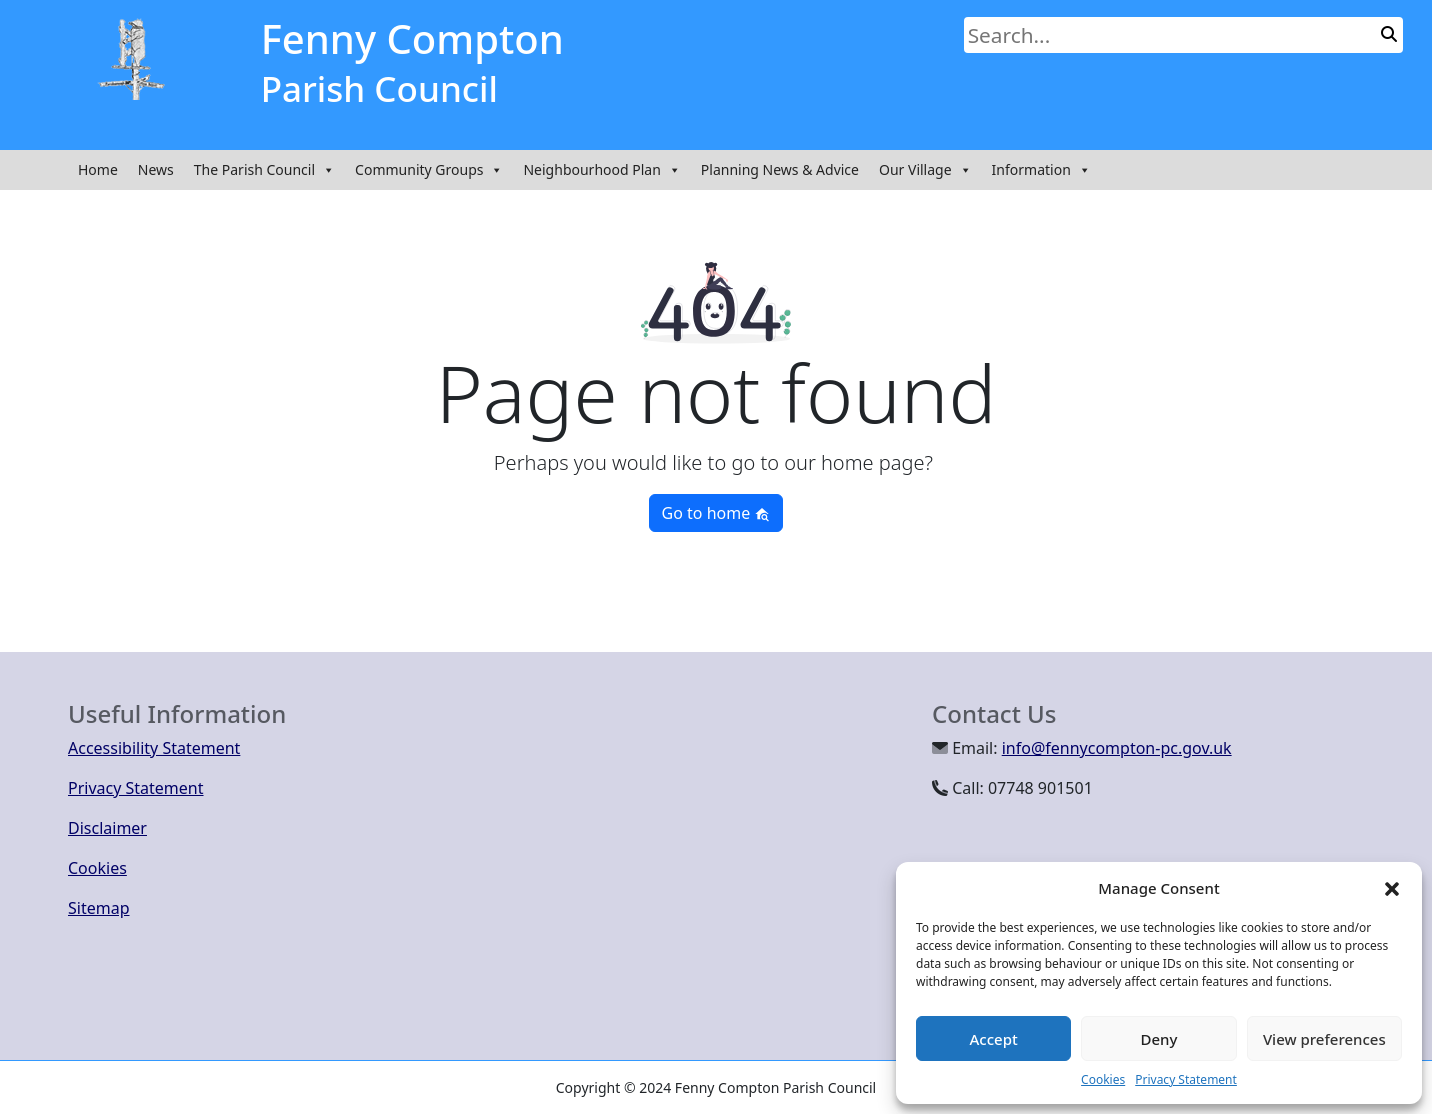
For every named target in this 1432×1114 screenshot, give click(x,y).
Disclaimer (107, 828)
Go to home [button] (716, 513)
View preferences (1324, 1039)
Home (98, 169)
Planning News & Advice (780, 169)
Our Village (925, 170)
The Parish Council (264, 170)
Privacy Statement (1186, 1079)
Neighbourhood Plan (601, 170)
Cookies (1103, 1079)
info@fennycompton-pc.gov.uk (1117, 748)
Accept (994, 1039)
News (156, 169)
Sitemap (99, 908)
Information (1041, 170)
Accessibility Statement (154, 748)
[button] (1392, 888)
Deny (1159, 1039)
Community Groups (429, 170)
